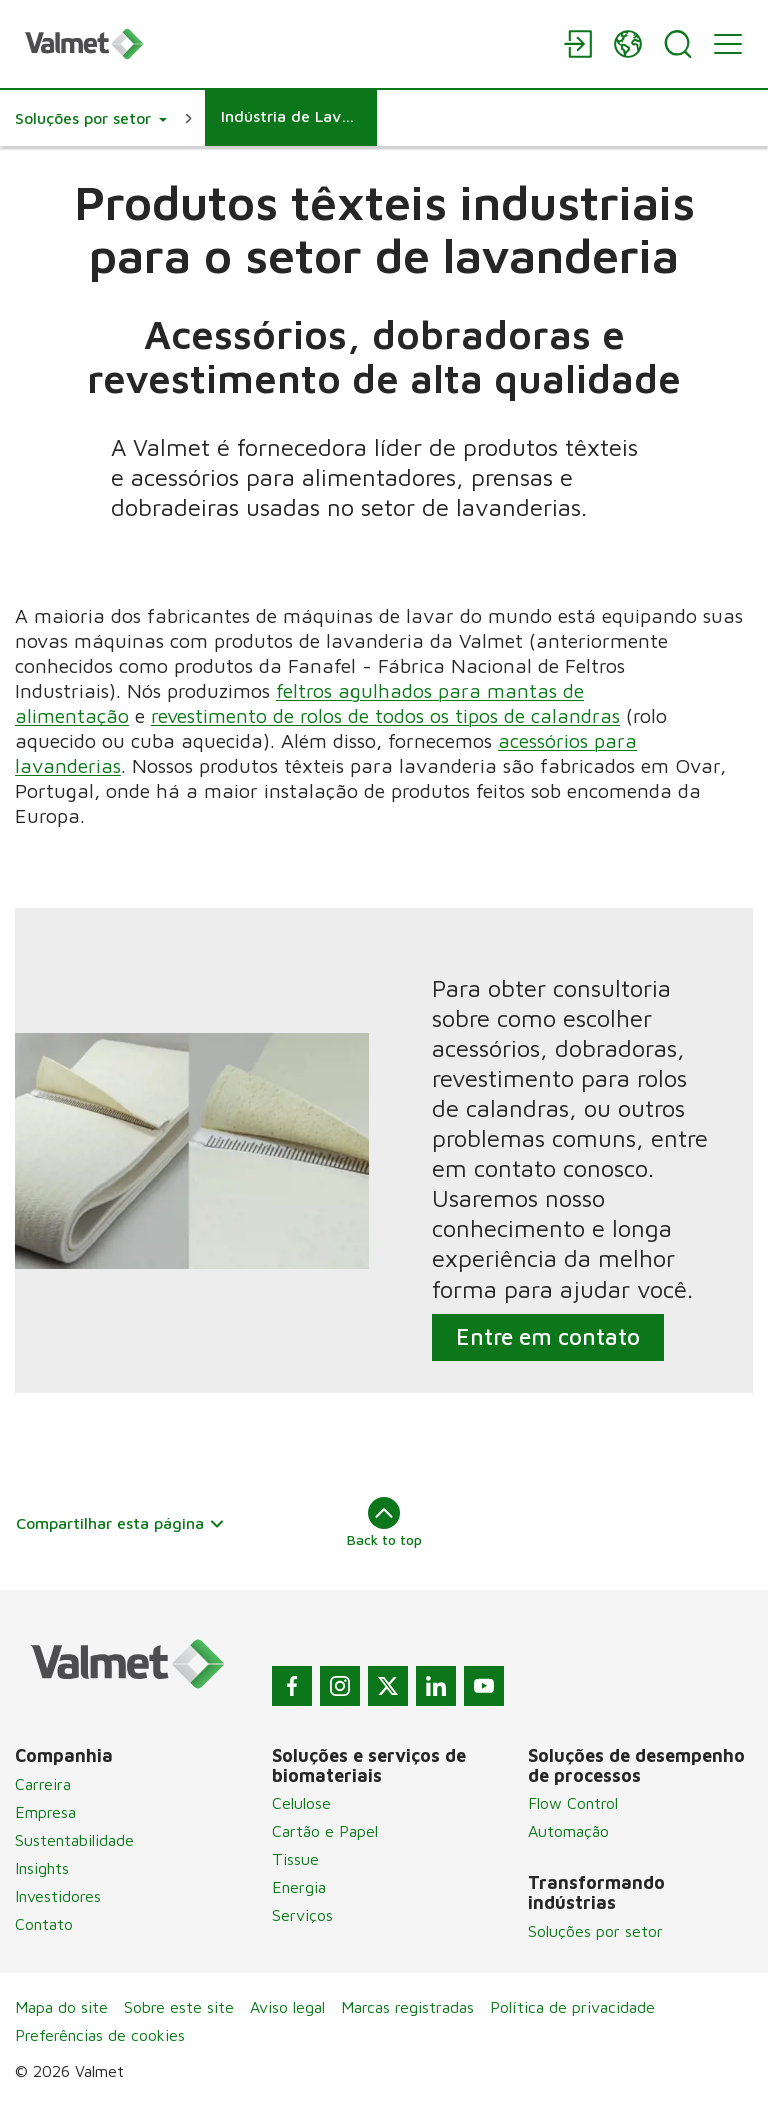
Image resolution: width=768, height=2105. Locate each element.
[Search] (678, 44)
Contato (44, 1924)
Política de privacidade (572, 2007)
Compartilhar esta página (120, 1523)
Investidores (58, 1896)
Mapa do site (61, 2007)
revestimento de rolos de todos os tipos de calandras (385, 715)
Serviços (302, 1915)
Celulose (301, 1803)
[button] (91, 118)
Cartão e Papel (325, 1831)
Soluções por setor (595, 1931)
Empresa (45, 1812)
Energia (299, 1887)
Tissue (295, 1859)
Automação (568, 1831)
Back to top (384, 1522)
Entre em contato (548, 1336)
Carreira (43, 1784)
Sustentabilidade (74, 1840)
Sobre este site (179, 2007)
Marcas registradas (407, 2007)
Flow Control (573, 1803)
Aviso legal (287, 2007)
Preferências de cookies (100, 2035)
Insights (42, 1868)
